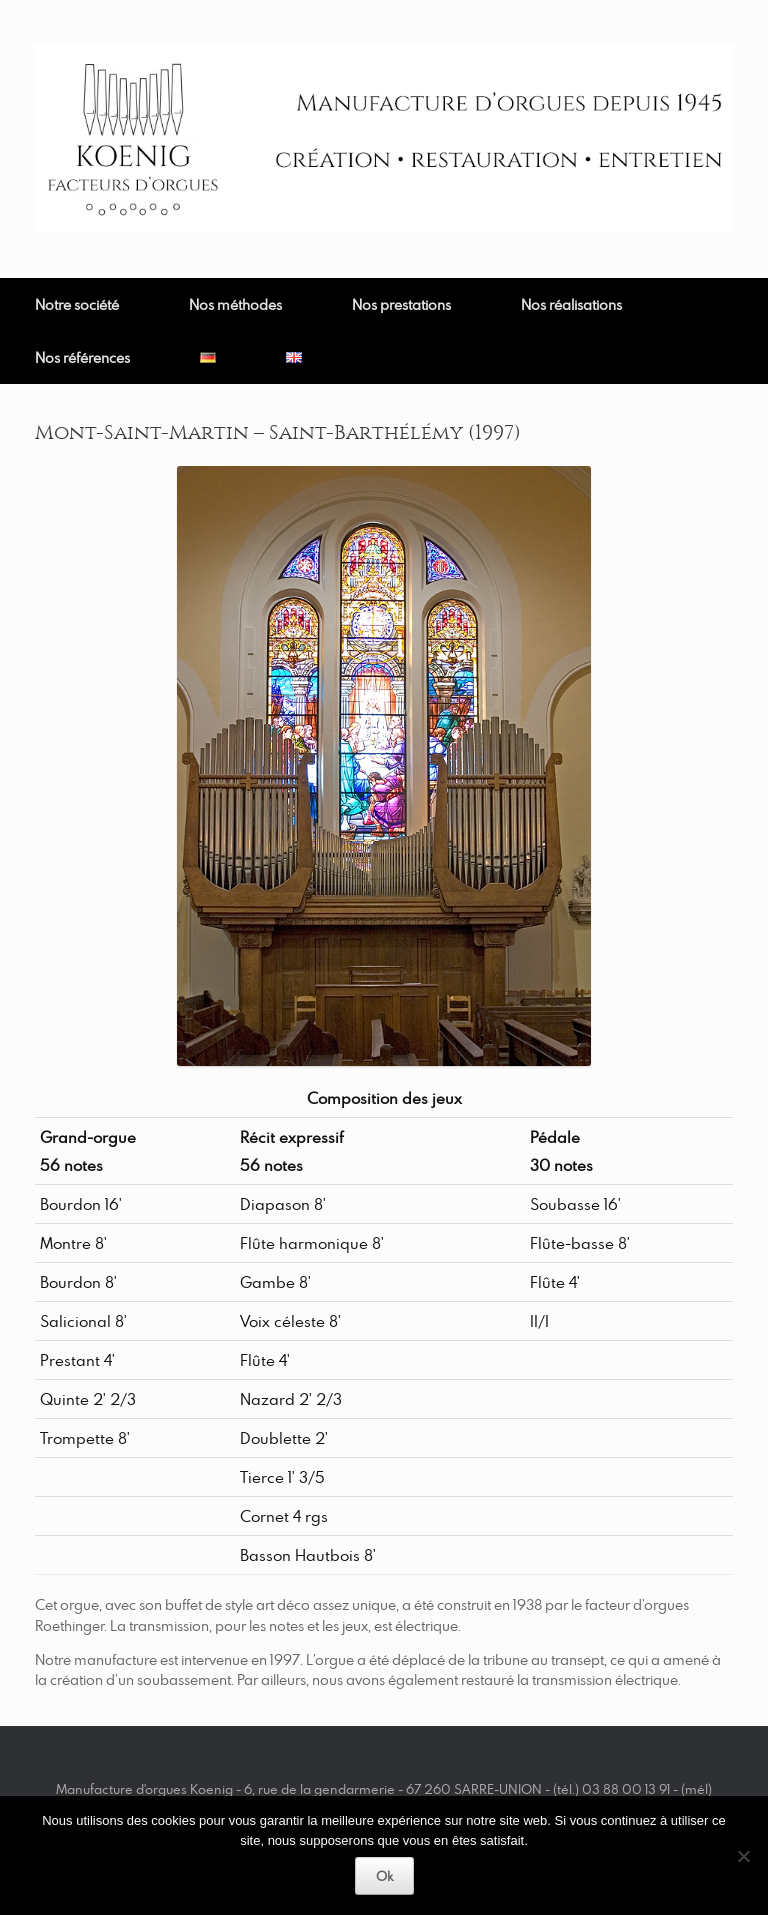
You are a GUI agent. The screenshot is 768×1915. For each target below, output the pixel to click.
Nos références (82, 357)
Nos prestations (401, 304)
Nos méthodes (235, 304)
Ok (384, 1876)
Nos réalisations (571, 304)
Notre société (77, 304)
